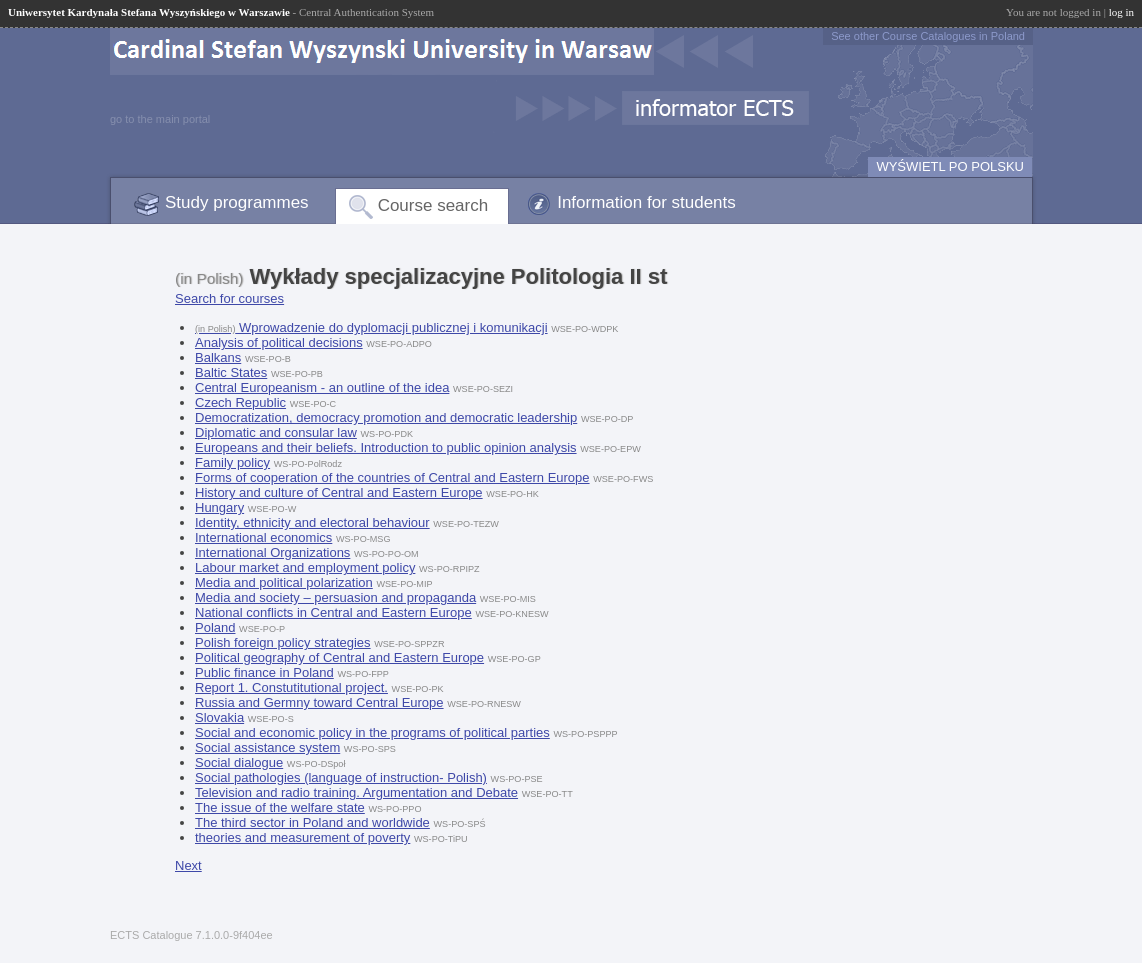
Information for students (646, 202)
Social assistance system (267, 747)
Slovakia (219, 717)
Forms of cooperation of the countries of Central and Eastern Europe (392, 477)
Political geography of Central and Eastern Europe (339, 657)
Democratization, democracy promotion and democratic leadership (386, 417)
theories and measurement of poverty (302, 837)
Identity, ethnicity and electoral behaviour (312, 522)
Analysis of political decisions (279, 342)
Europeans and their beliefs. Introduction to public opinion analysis (386, 447)
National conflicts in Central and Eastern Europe (333, 612)
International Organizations (272, 552)
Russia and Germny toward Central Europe (319, 702)
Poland (215, 627)
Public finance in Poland (264, 672)
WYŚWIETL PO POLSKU (950, 166)
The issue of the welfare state (280, 807)
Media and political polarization (284, 582)
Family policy (232, 462)
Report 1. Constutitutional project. (291, 687)
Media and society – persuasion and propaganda (335, 597)
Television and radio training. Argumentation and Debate (356, 792)
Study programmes (237, 202)
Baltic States (231, 372)
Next (188, 865)
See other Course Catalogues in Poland (928, 36)
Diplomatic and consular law (276, 432)
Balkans (218, 357)
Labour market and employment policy (305, 567)
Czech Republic (240, 402)
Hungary (219, 507)
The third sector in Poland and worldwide (312, 822)
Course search (433, 205)
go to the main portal (160, 119)
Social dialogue (239, 762)
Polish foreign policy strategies (283, 642)
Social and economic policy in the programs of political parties (372, 732)
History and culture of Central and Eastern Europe (339, 492)
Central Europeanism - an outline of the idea (322, 387)
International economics (263, 537)
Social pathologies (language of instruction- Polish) (341, 777)
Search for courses (229, 298)
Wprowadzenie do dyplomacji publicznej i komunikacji (371, 327)
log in (1121, 12)
